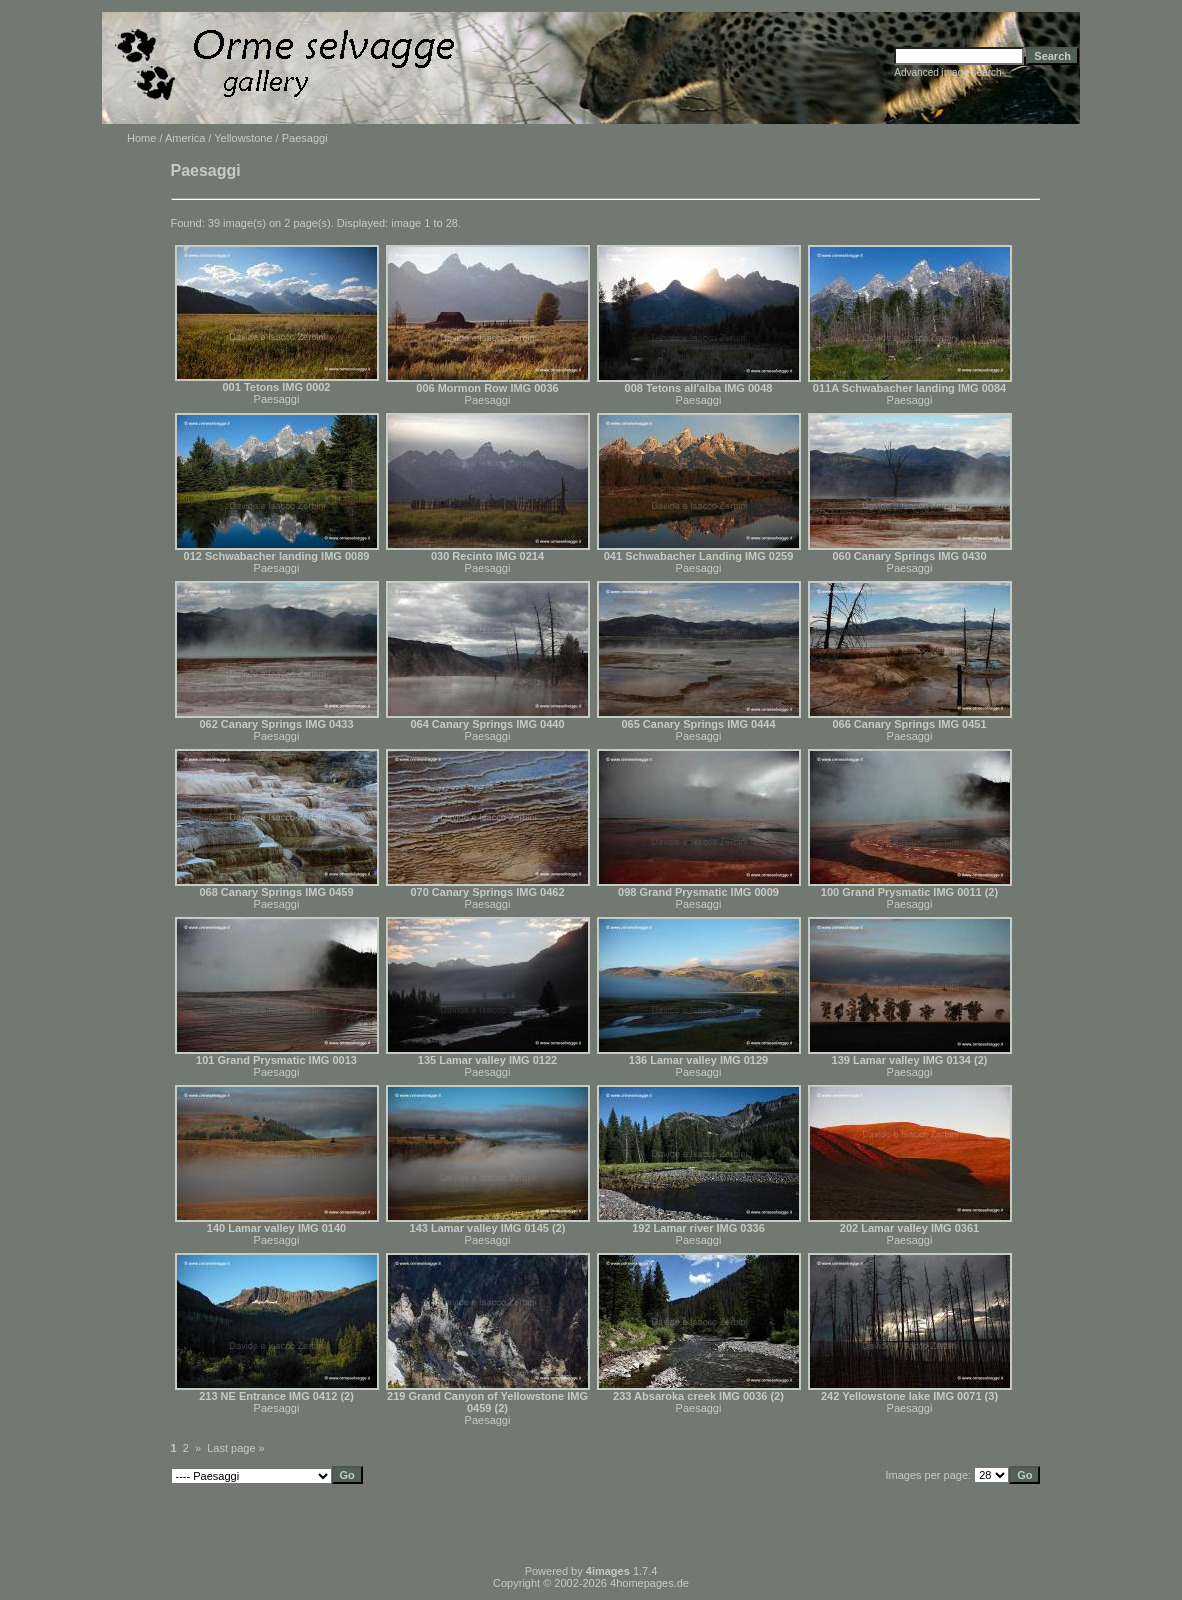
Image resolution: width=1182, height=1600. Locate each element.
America (185, 138)
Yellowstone (243, 138)
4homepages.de (649, 1583)
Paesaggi (277, 399)
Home (141, 138)
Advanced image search (947, 72)
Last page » (236, 1448)
